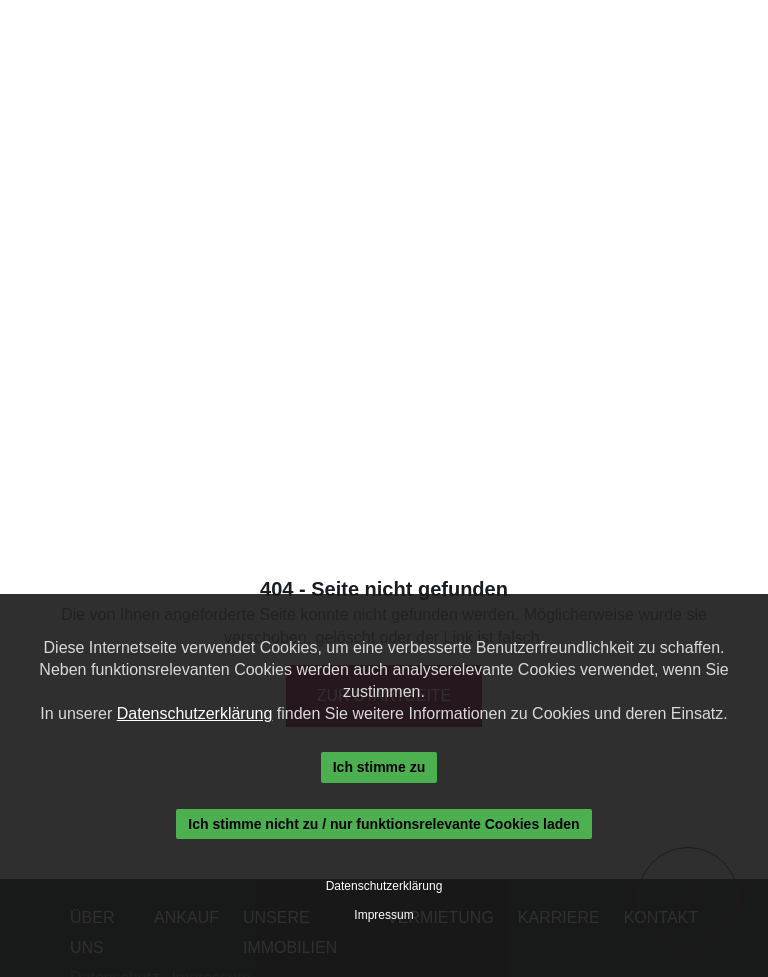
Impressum (383, 915)
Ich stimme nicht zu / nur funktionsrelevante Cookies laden (383, 824)
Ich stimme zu (379, 767)
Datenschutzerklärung (195, 713)
